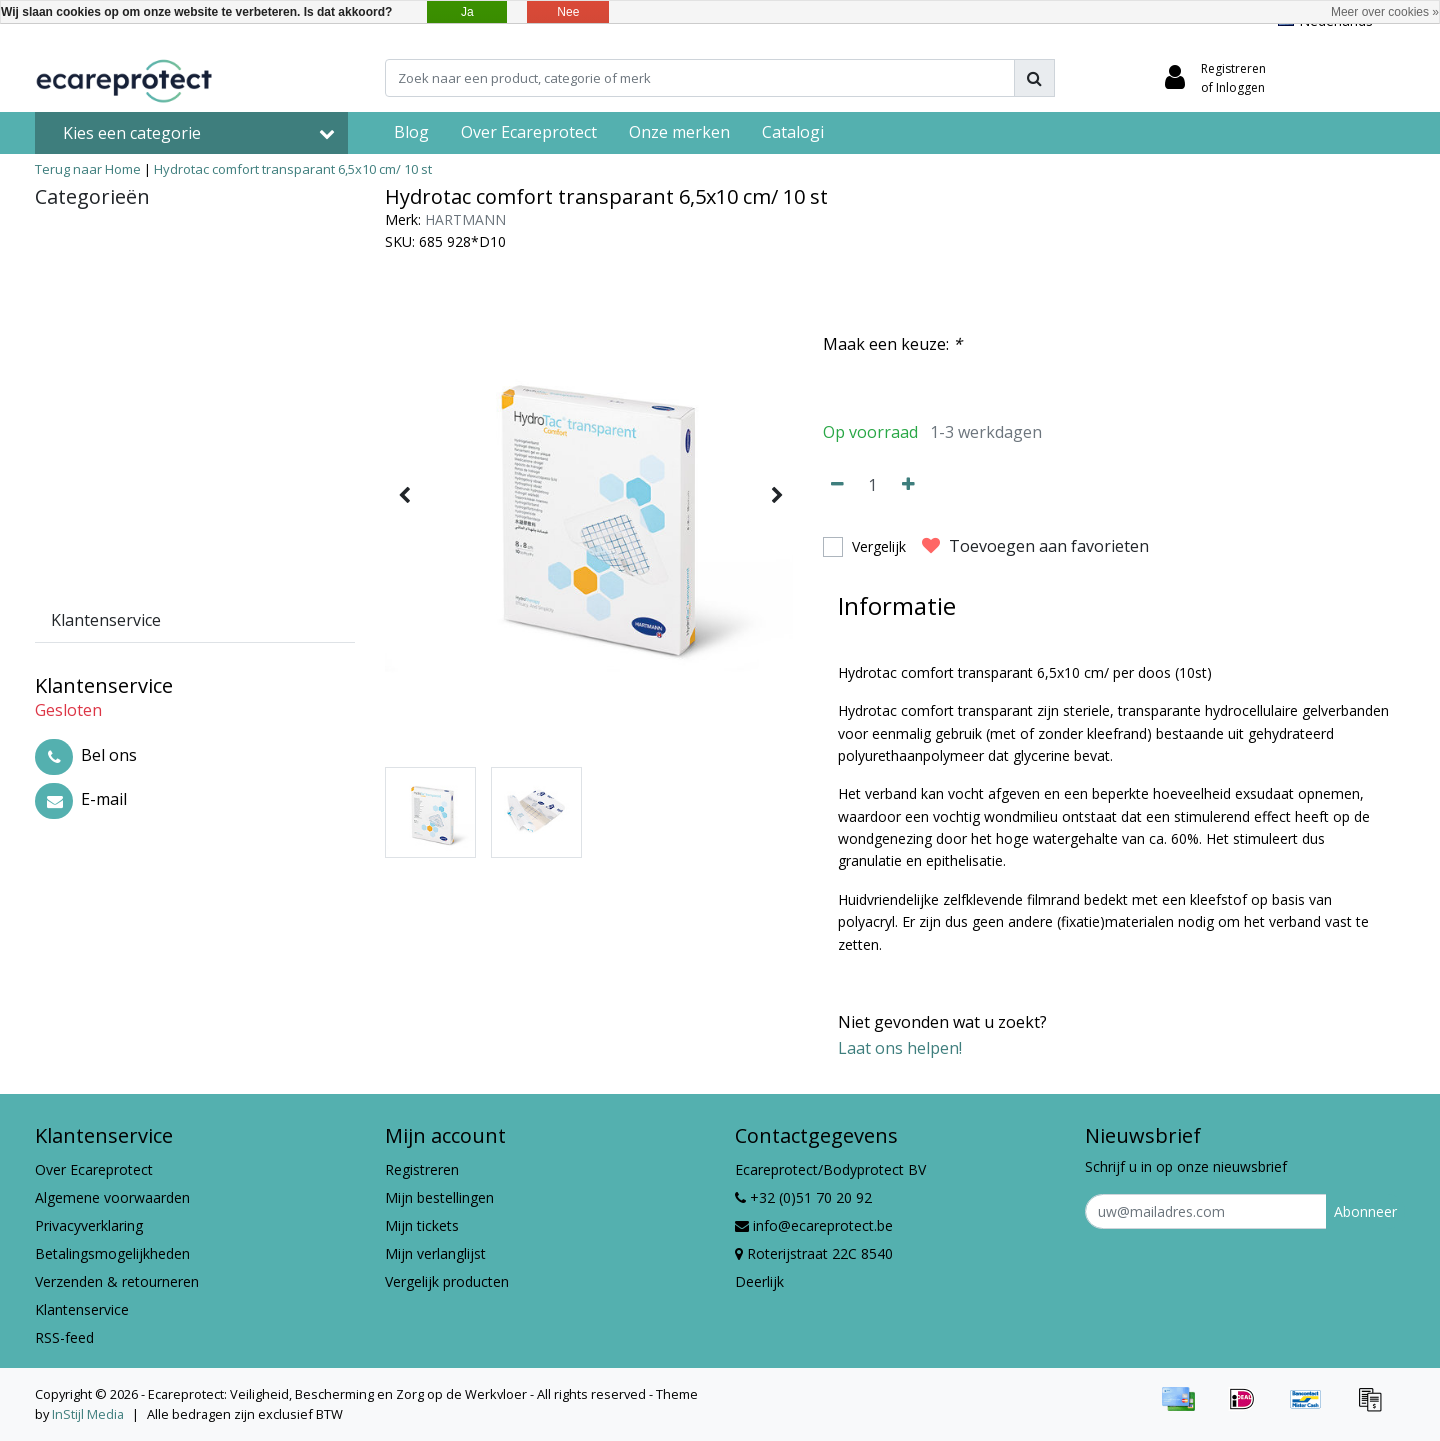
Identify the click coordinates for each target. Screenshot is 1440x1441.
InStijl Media (88, 1414)
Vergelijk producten (447, 1281)
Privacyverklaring (89, 1225)
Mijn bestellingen (439, 1197)
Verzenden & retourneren (117, 1281)
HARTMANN (465, 219)
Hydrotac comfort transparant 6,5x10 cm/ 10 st (293, 169)
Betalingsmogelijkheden (112, 1253)
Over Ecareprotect (94, 1169)
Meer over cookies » (1385, 12)
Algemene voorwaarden (112, 1197)
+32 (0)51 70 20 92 (803, 1197)
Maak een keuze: (892, 344)
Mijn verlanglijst (435, 1253)
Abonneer (1365, 1211)
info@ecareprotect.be (814, 1225)
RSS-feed (64, 1337)
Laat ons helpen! (900, 1048)
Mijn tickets (422, 1225)
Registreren (422, 1169)
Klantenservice (82, 1309)
